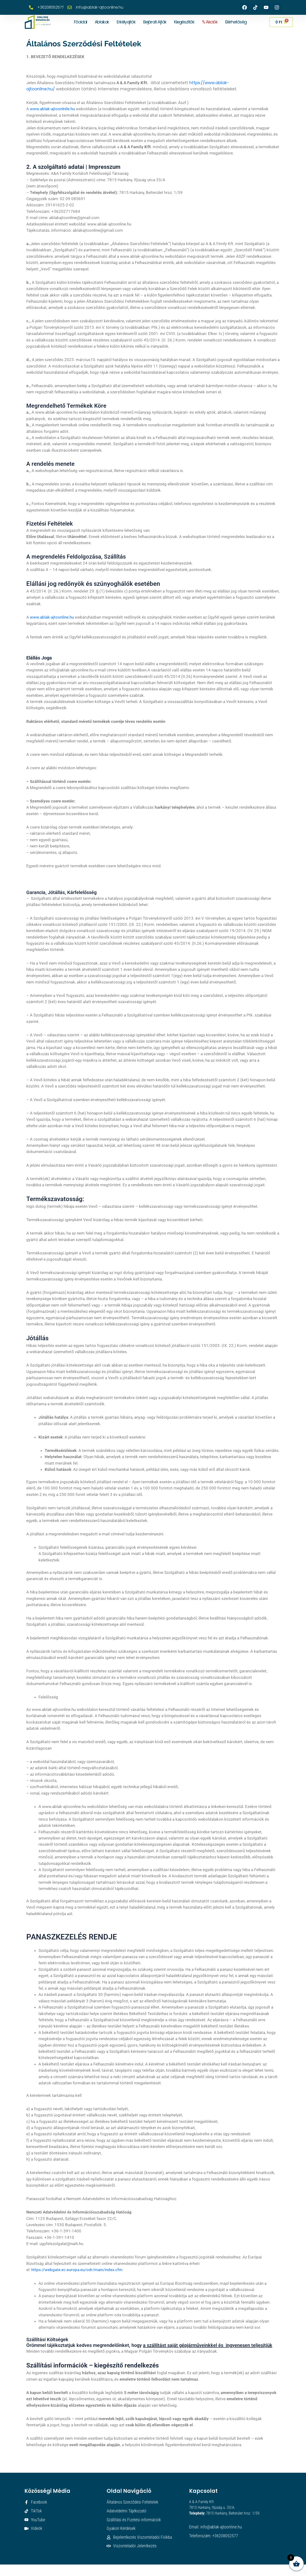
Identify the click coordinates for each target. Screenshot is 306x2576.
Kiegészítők (184, 22)
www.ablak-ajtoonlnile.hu (52, 108)
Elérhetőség (236, 22)
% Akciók (210, 22)
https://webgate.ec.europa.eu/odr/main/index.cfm (76, 2269)
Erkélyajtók (126, 22)
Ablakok (102, 22)
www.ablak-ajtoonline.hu (52, 616)
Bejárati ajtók (154, 22)
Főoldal (80, 22)
